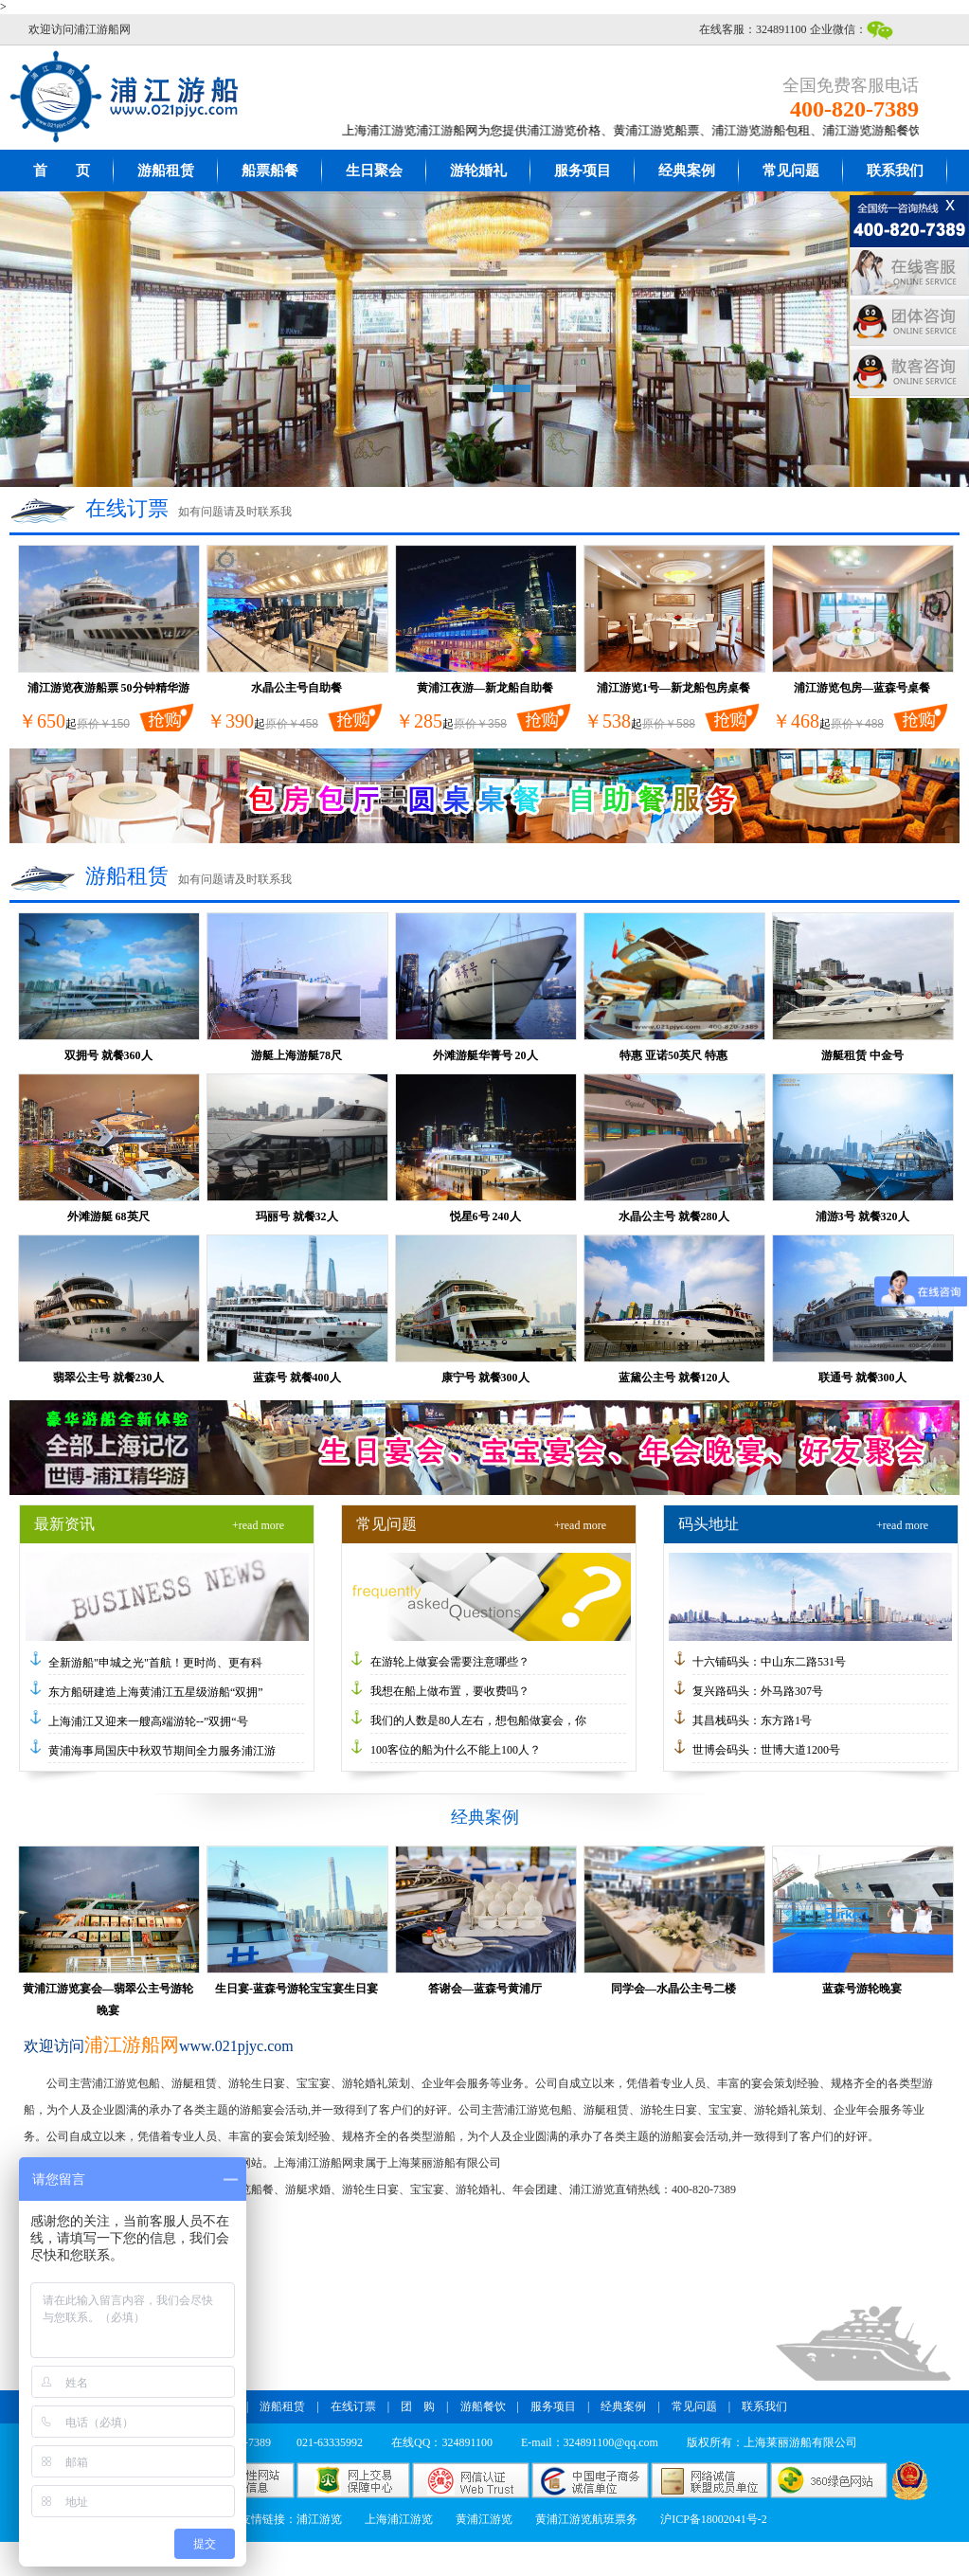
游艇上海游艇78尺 (296, 1055)
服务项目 (582, 170)
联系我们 (895, 170)
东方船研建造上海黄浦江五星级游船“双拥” (155, 1692)
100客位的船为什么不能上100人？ (455, 1749)
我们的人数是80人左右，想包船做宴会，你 (478, 1720)
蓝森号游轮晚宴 (862, 1988)
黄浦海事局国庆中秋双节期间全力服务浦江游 (162, 1750)
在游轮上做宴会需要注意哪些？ (449, 1661)
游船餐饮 (483, 2406)
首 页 (61, 170)
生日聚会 (374, 170)
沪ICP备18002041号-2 (713, 2519)
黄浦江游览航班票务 (586, 2519)
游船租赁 (165, 170)
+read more (258, 1525)
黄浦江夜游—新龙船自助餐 (485, 687)
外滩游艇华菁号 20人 (485, 1055)
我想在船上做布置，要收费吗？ (449, 1691)
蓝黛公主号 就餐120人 (674, 1377)
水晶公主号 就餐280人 (674, 1216)
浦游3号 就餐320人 (862, 1216)
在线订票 (353, 2406)
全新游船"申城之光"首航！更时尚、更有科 (155, 1662)
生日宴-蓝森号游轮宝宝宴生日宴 (296, 1988)
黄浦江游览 (484, 2519)
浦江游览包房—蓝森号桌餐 (862, 687)
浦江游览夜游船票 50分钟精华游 (108, 687)
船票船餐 (270, 170)
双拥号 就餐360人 (108, 1055)
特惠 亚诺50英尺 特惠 (673, 1055)
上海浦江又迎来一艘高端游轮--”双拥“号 (148, 1721)
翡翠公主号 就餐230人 (108, 1377)
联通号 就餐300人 (862, 1377)
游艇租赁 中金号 (862, 1055)
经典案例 (686, 170)
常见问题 (791, 170)
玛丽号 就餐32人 (297, 1216)
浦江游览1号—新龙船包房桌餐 (673, 687)
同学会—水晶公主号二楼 (673, 1988)
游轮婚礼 (478, 170)
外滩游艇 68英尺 (108, 1216)
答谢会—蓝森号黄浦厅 (485, 1988)
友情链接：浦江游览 (291, 2519)
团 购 (418, 2406)
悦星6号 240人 (485, 1216)
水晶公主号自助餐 (296, 687)
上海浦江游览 (399, 2519)
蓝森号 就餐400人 (297, 1377)
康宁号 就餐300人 (485, 1377)
